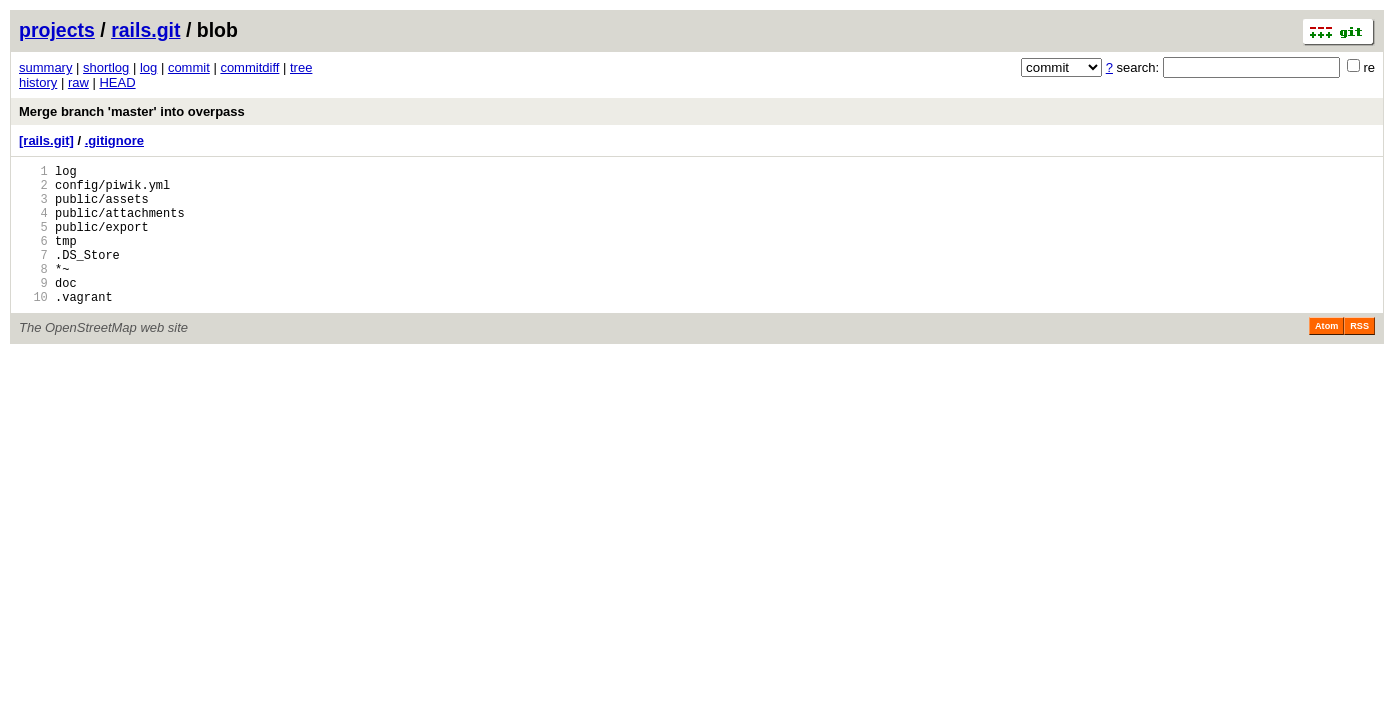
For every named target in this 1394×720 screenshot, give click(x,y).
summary (45, 67)
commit (189, 67)
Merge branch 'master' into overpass (132, 111)
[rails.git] (46, 140)
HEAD (117, 82)
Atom (1326, 356)
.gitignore (114, 140)
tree (301, 67)
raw (78, 82)
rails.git (145, 30)
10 (33, 326)
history (38, 82)
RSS (1359, 356)
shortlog (106, 67)
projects (57, 30)
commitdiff (249, 67)
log (148, 67)
